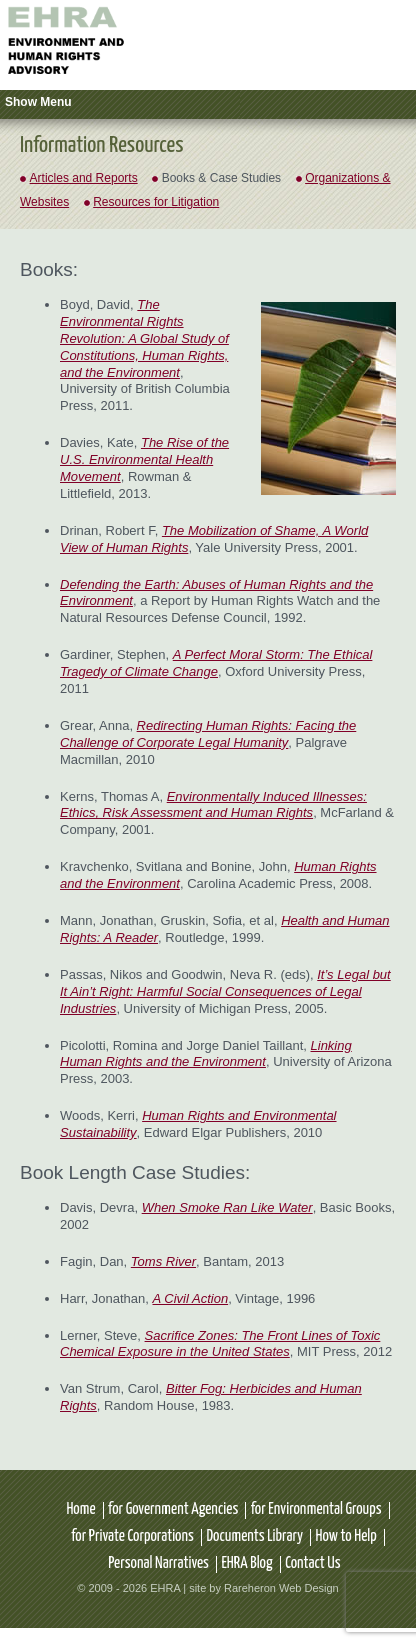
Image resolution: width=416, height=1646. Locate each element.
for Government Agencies (173, 1509)
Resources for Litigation (156, 202)
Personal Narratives (158, 1563)
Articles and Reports (84, 178)
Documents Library (254, 1536)
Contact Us (313, 1563)
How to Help (346, 1536)
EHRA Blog (246, 1563)
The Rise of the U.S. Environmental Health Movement (144, 459)
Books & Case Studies (221, 178)
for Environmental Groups (316, 1509)
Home (80, 1509)
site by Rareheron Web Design (264, 1588)
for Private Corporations (132, 1536)
